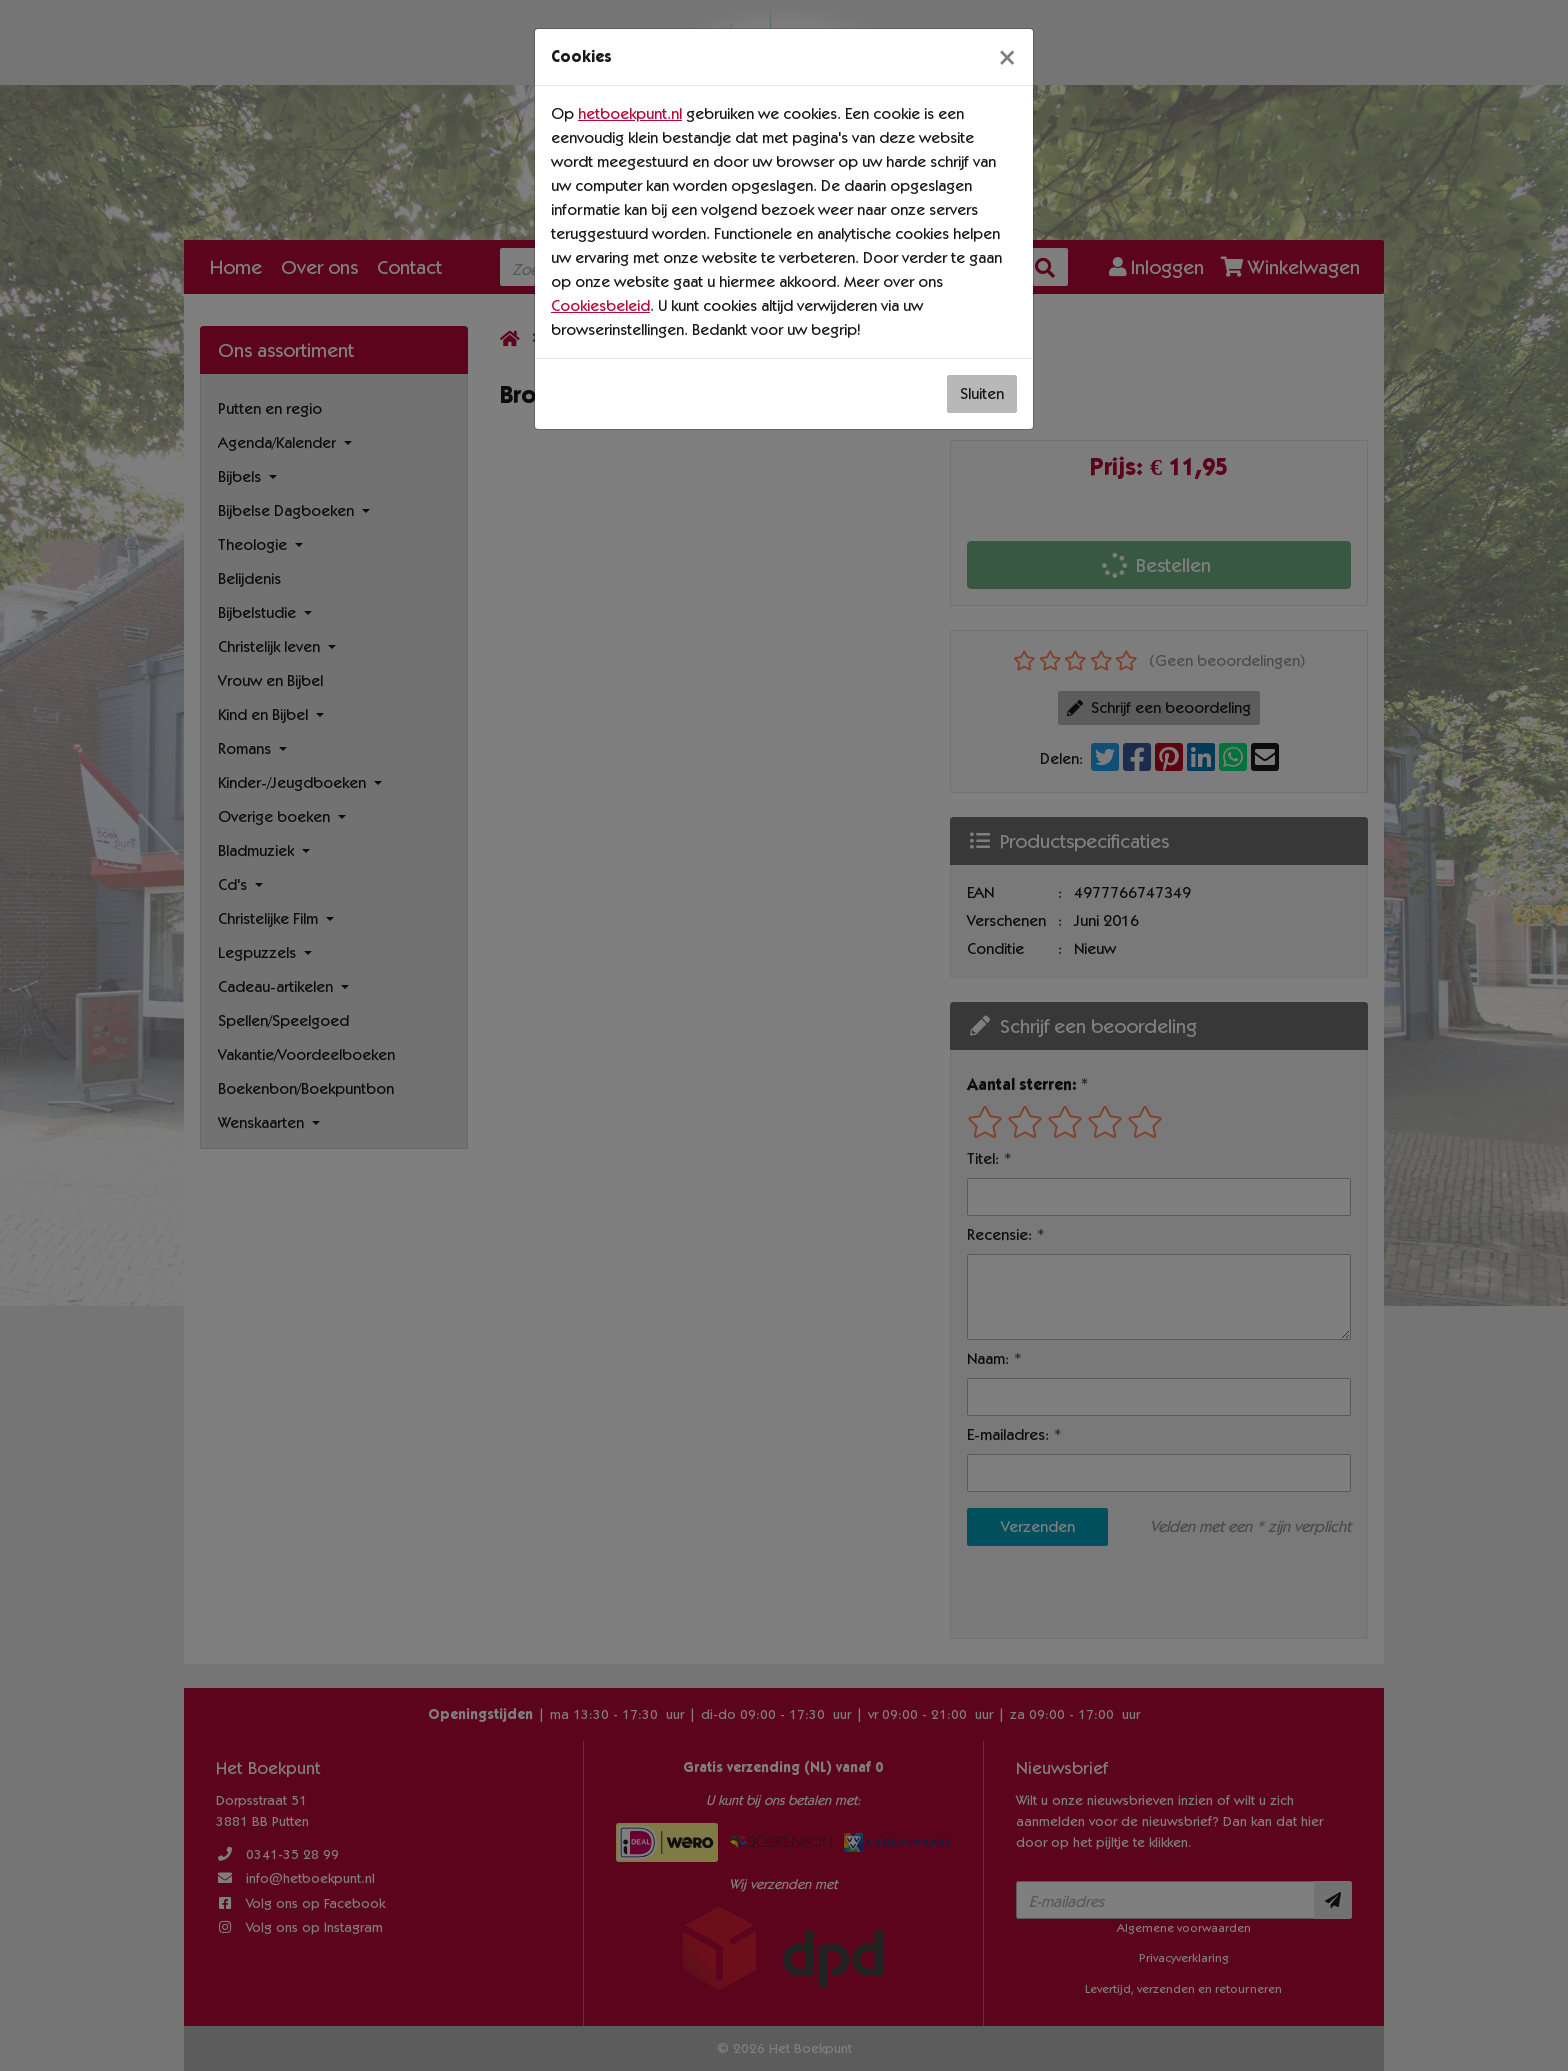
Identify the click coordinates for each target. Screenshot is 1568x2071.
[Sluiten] (1007, 57)
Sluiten (982, 393)
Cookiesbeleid (600, 305)
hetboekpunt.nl (630, 113)
